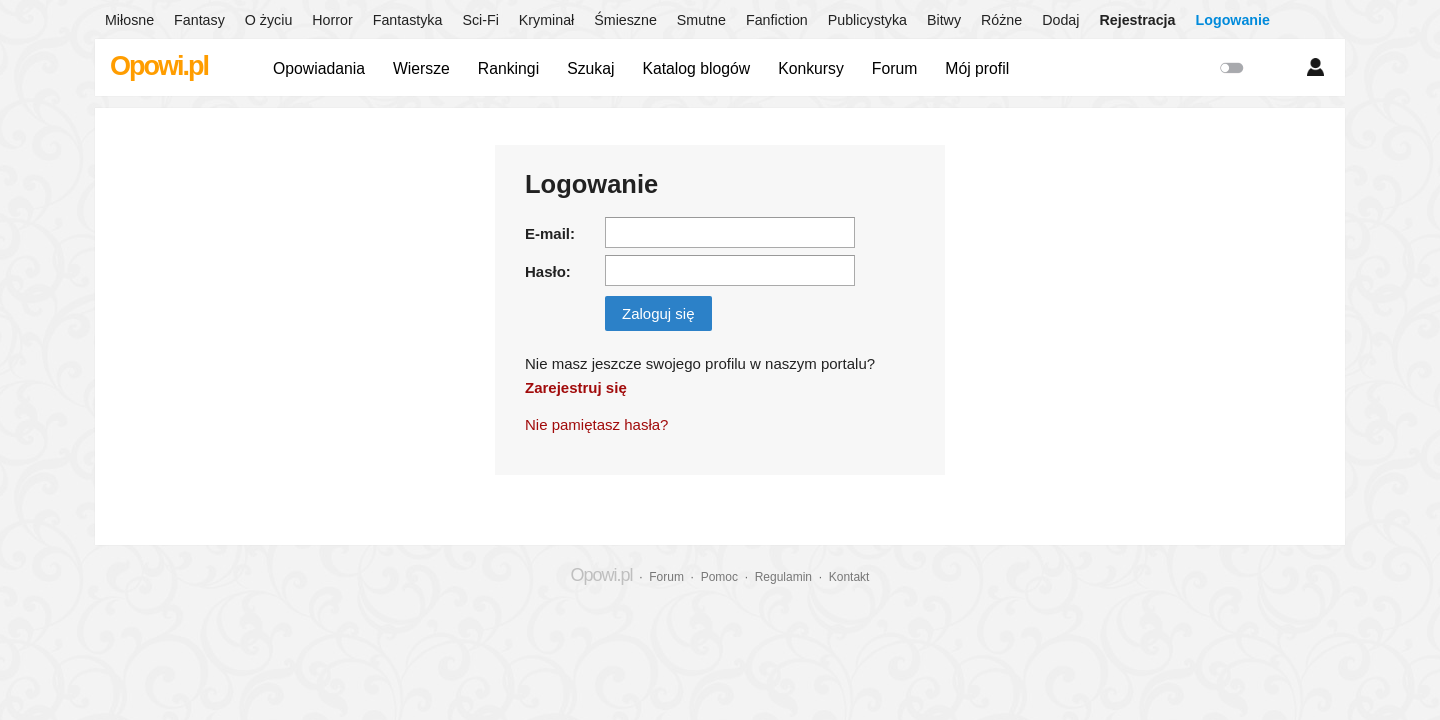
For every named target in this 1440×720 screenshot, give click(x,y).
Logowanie (1233, 20)
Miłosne (129, 20)
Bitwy (944, 20)
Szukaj (590, 68)
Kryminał (546, 20)
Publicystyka (867, 20)
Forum (895, 68)
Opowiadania (319, 68)
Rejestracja (1137, 20)
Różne (1001, 20)
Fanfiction (777, 20)
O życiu (269, 20)
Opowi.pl (159, 66)
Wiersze (421, 68)
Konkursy (811, 68)
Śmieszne (625, 20)
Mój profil (977, 68)
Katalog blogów (696, 68)
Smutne (701, 20)
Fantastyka (408, 20)
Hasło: (548, 271)
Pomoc (719, 577)
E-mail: (550, 233)
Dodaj (1060, 20)
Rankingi (508, 68)
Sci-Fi (480, 20)
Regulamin (783, 577)
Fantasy (199, 20)
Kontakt (849, 577)
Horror (332, 20)
